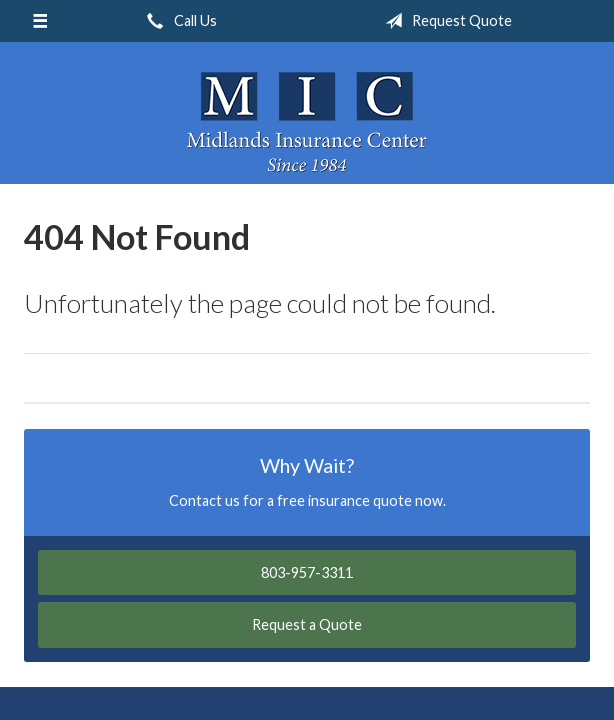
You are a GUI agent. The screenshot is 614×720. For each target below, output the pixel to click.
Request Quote (444, 21)
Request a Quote (307, 624)
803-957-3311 (307, 572)
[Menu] (40, 21)
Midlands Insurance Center (307, 122)
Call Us (178, 21)
